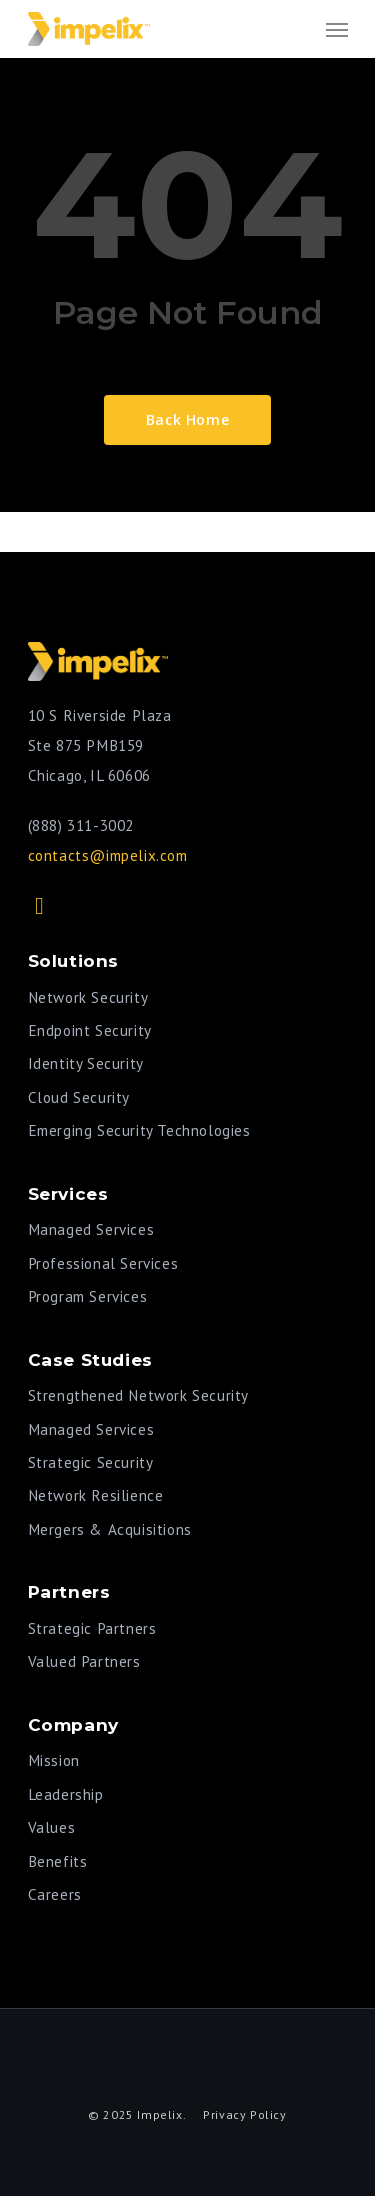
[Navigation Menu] (337, 29)
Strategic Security (91, 1462)
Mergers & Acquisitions (110, 1529)
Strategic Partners (92, 1628)
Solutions (73, 960)
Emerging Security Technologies (139, 1130)
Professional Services (103, 1263)
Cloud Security (79, 1097)
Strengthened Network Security (138, 1395)
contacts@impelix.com (108, 855)
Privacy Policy (244, 2114)
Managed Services (91, 1229)
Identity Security (86, 1063)
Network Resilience (96, 1495)
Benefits (58, 1861)
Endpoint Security (90, 1030)
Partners (69, 1591)
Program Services (88, 1296)
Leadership (66, 1794)
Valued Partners (84, 1661)
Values (52, 1827)
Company (73, 1724)
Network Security (88, 997)
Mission (54, 1760)
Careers (55, 1894)
